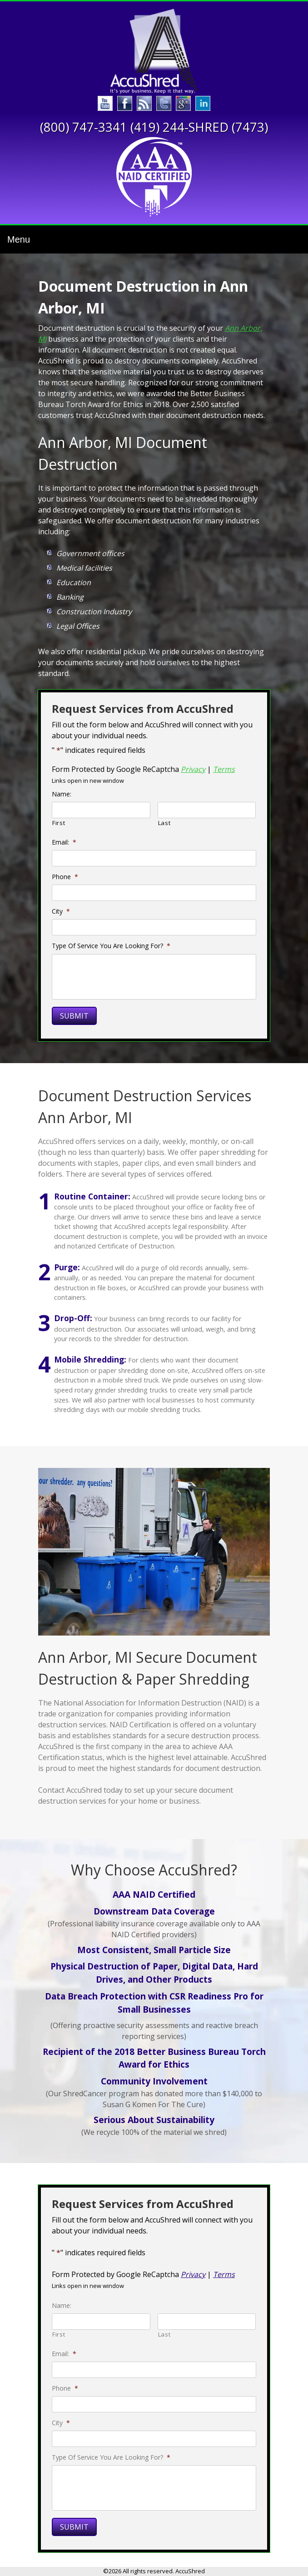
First (58, 823)
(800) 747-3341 (83, 127)
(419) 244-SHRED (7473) (199, 127)
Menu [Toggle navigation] (18, 239)
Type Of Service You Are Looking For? (111, 946)
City (61, 911)
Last (164, 823)
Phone (65, 877)
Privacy (193, 769)
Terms (224, 769)
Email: (64, 842)
